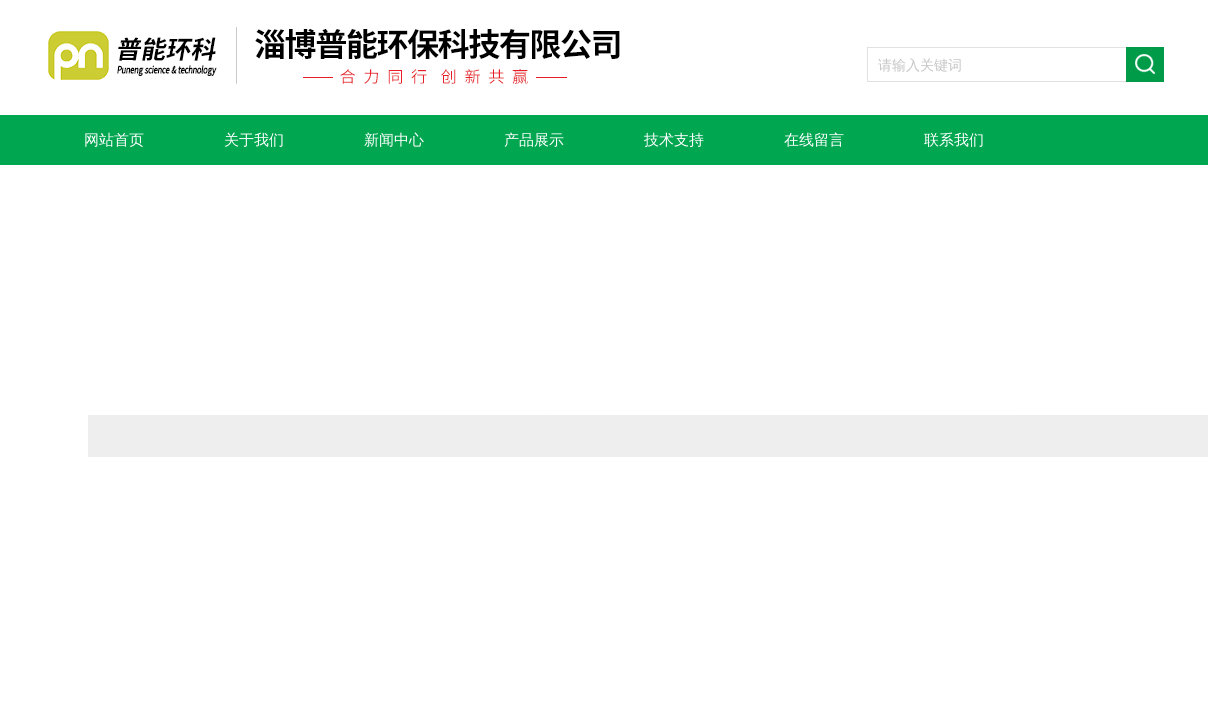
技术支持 (674, 140)
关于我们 (254, 140)
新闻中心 (394, 140)
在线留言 (814, 140)
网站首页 (114, 140)
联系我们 (954, 140)
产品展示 (534, 140)
